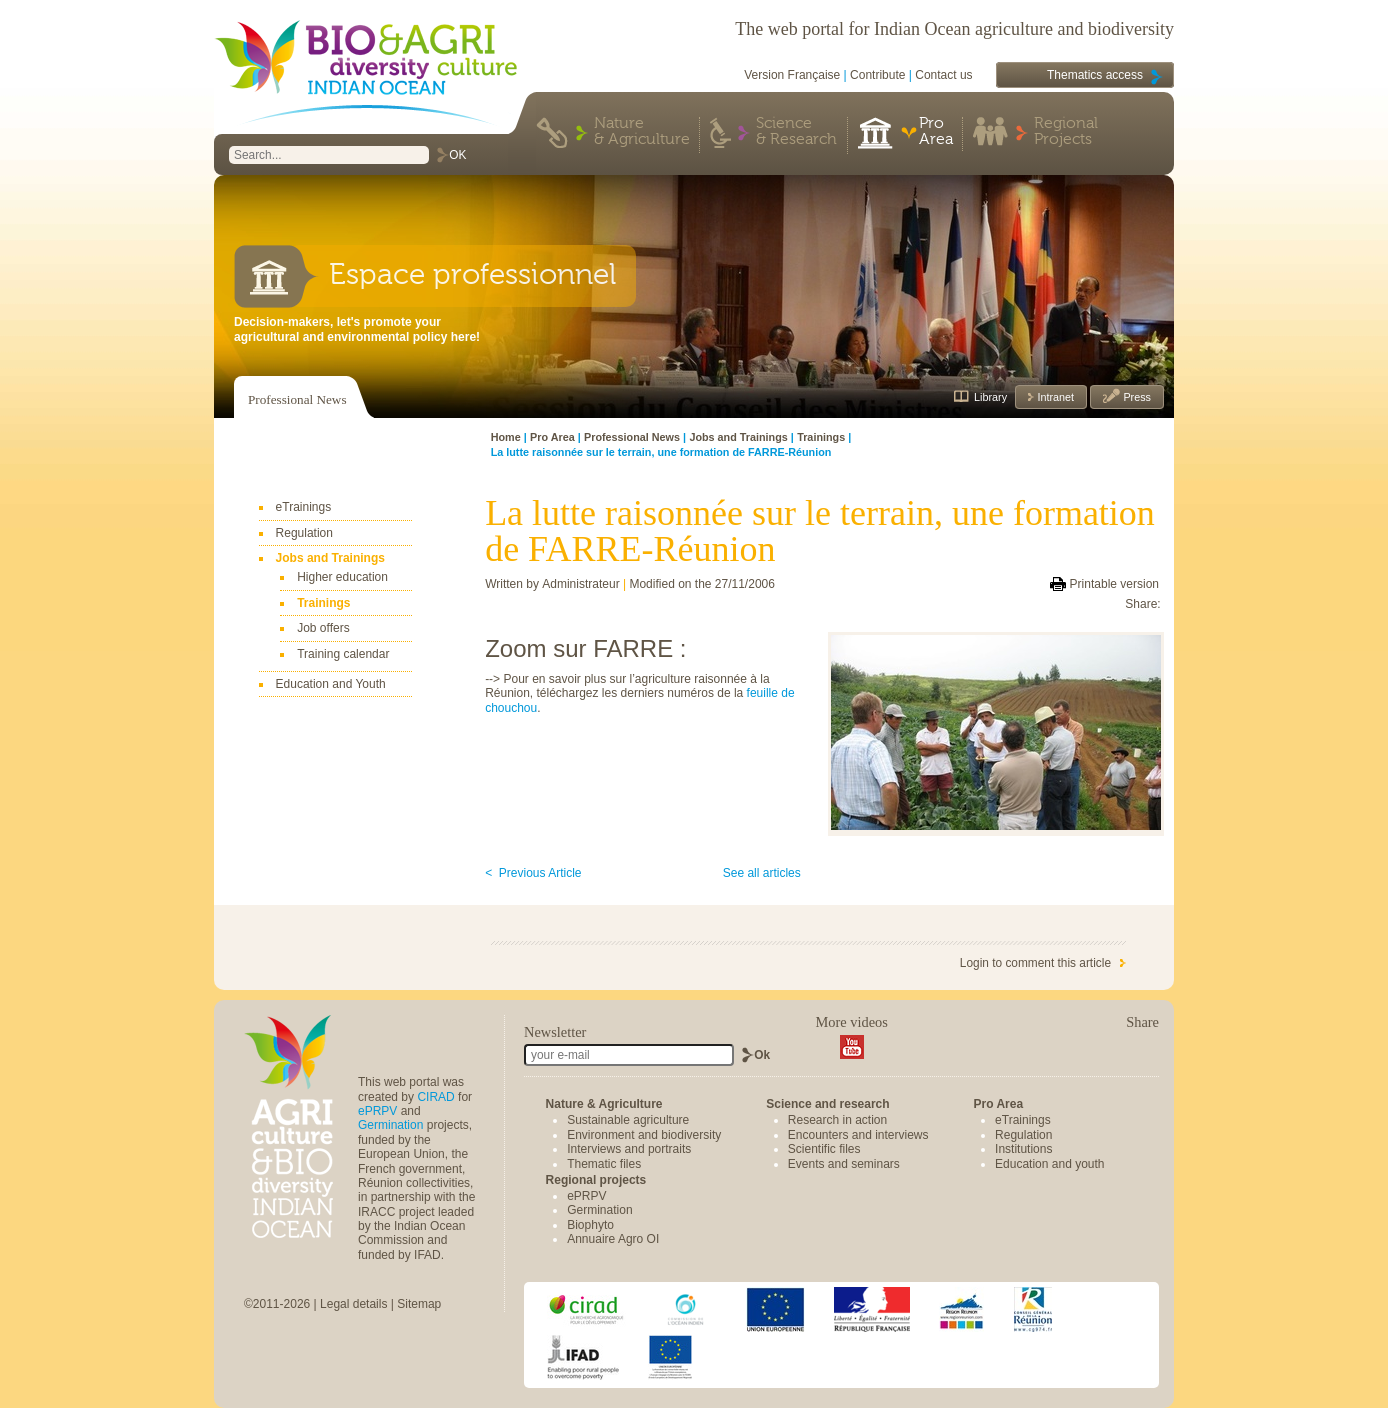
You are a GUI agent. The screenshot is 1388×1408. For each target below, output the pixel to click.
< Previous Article (533, 873)
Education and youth (1049, 1164)
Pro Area (936, 132)
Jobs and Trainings (330, 558)
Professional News (297, 399)
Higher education (342, 577)
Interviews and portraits (629, 1149)
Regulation (304, 533)
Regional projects (596, 1180)
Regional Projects (1066, 132)
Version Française (792, 75)
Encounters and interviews (858, 1135)
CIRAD (435, 1097)
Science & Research (796, 132)
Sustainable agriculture (628, 1120)
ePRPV (377, 1111)
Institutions (1023, 1149)
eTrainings (304, 507)
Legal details (353, 1304)
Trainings (323, 603)
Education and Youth (331, 684)
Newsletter (555, 1032)
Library (990, 397)
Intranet (1054, 397)
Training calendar (343, 654)
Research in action (837, 1120)
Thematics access (1095, 75)
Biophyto (590, 1225)
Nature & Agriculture (642, 132)
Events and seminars (844, 1164)
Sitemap (419, 1304)
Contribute (877, 75)
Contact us (943, 75)
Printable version (1114, 584)
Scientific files (824, 1149)
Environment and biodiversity (644, 1135)
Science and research (827, 1104)
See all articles (762, 873)
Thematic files (604, 1164)
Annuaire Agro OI (613, 1239)
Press (1135, 397)
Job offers (323, 628)
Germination (390, 1125)
